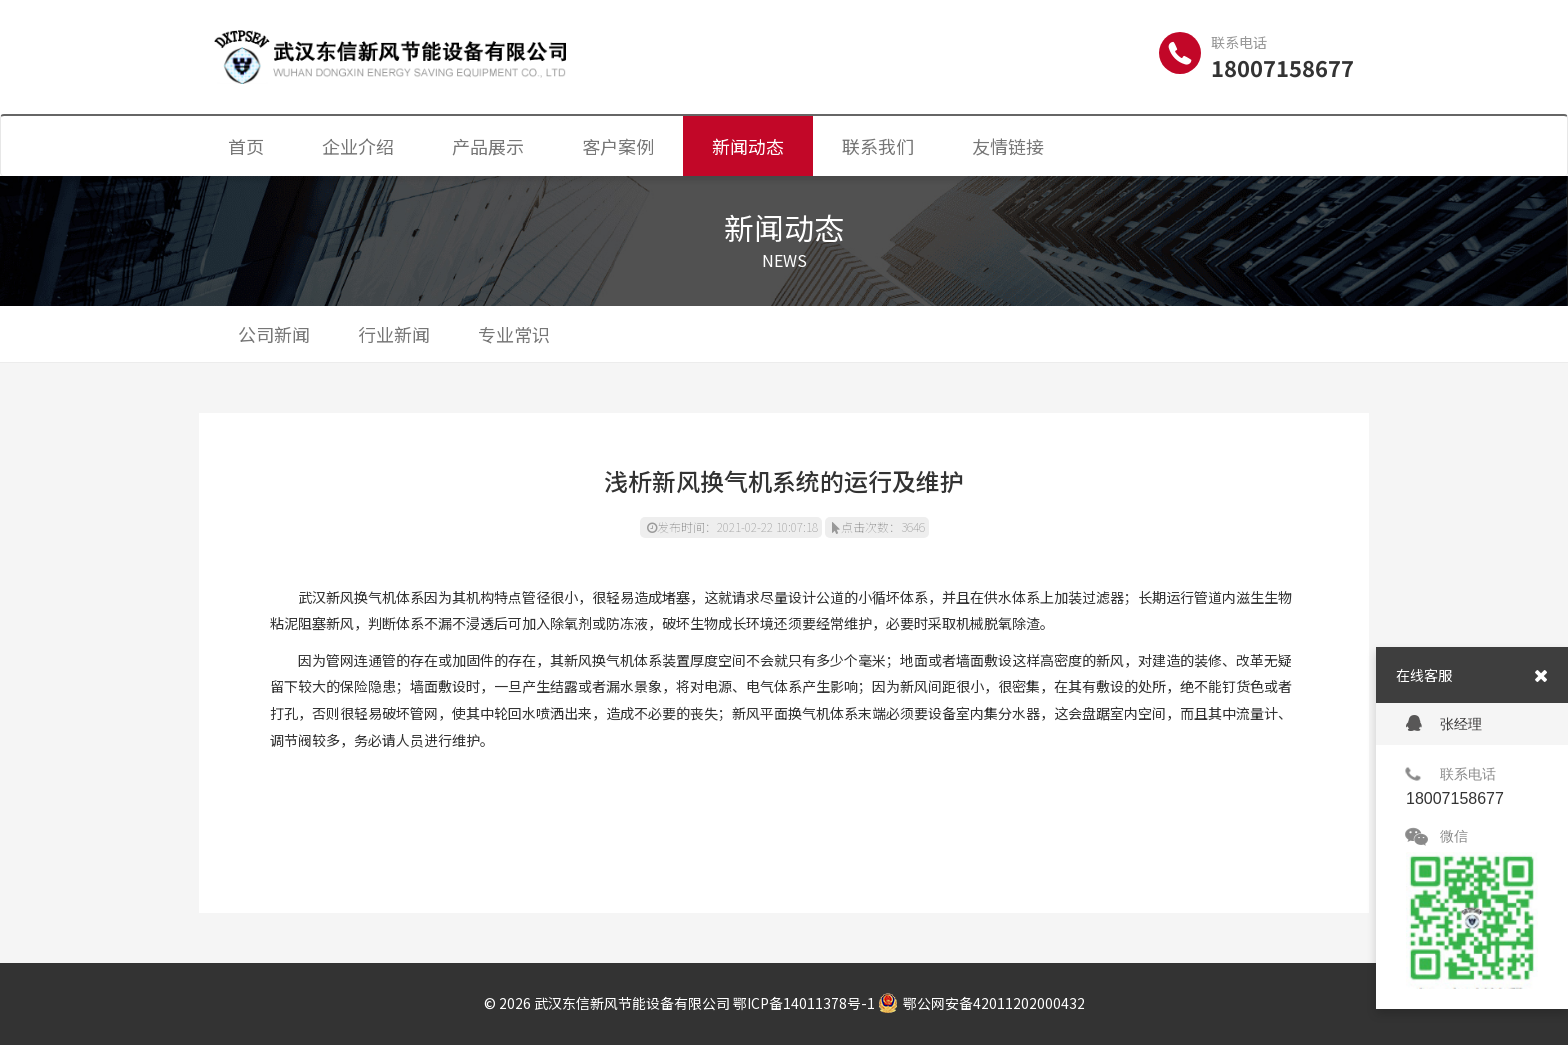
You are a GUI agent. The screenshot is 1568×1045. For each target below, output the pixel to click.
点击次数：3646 (878, 526)
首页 (246, 146)
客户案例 (618, 146)
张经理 (1444, 723)
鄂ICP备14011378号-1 (804, 1003)
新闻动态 (748, 146)
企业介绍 (358, 146)
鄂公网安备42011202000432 (981, 1003)
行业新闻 (394, 334)
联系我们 (878, 146)
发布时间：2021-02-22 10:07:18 (732, 526)
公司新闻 (274, 334)
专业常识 (514, 334)
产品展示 (488, 146)
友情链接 (1008, 146)
